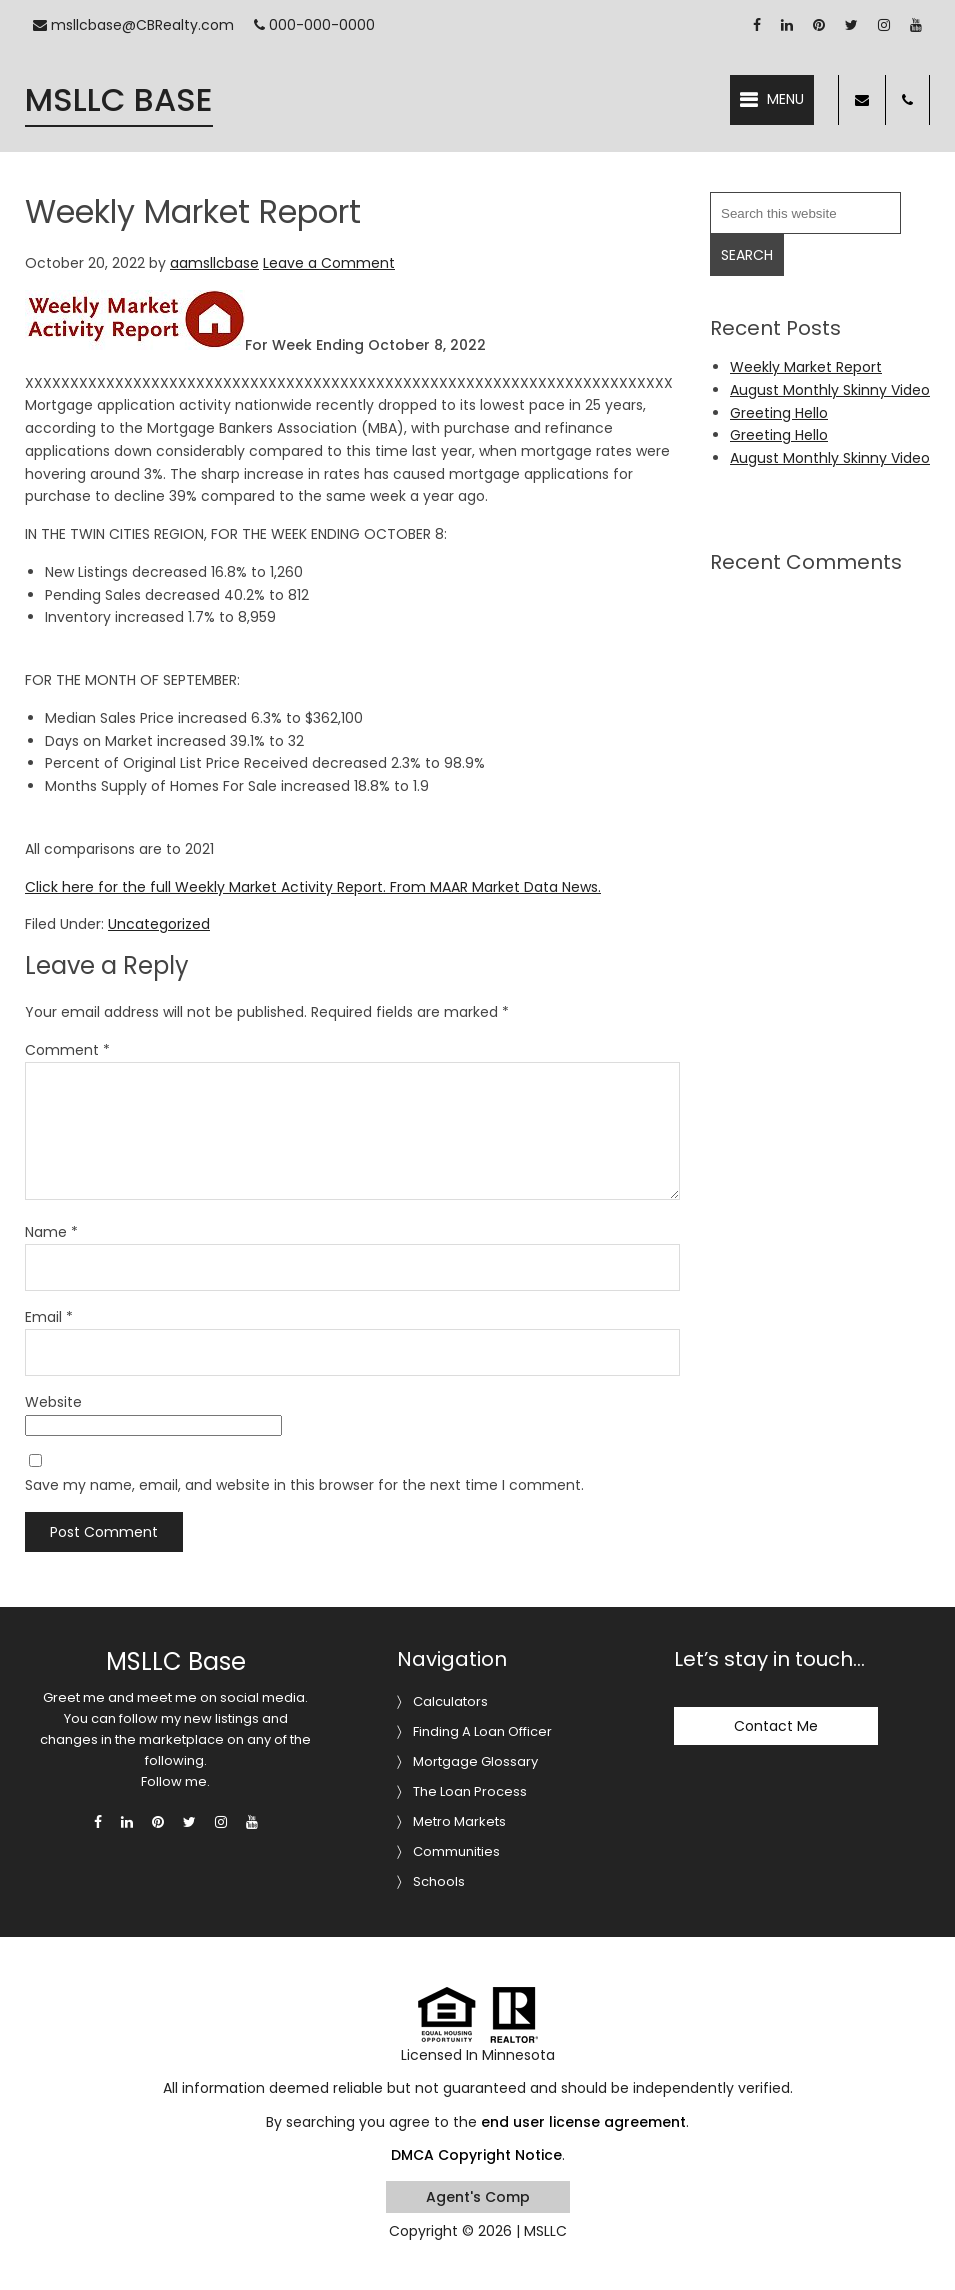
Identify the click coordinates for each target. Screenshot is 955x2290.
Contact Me (776, 1726)
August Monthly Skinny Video (830, 390)
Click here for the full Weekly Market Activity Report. (205, 887)
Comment (67, 1050)
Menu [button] (785, 99)
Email (49, 1317)
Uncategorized (159, 924)
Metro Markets (459, 1821)
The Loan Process (470, 1791)
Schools (439, 1881)
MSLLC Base (119, 99)
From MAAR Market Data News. (493, 887)
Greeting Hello (779, 413)
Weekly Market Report (806, 367)
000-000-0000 (314, 25)
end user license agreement (583, 2122)
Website (53, 1402)
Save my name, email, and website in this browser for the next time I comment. (304, 1485)
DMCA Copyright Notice (476, 2155)
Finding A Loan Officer (482, 1731)
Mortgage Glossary (475, 1761)
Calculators (450, 1701)
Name (51, 1232)
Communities (456, 1851)
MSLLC (545, 2231)
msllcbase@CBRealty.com (133, 25)
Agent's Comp (478, 2197)
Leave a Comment (329, 263)
